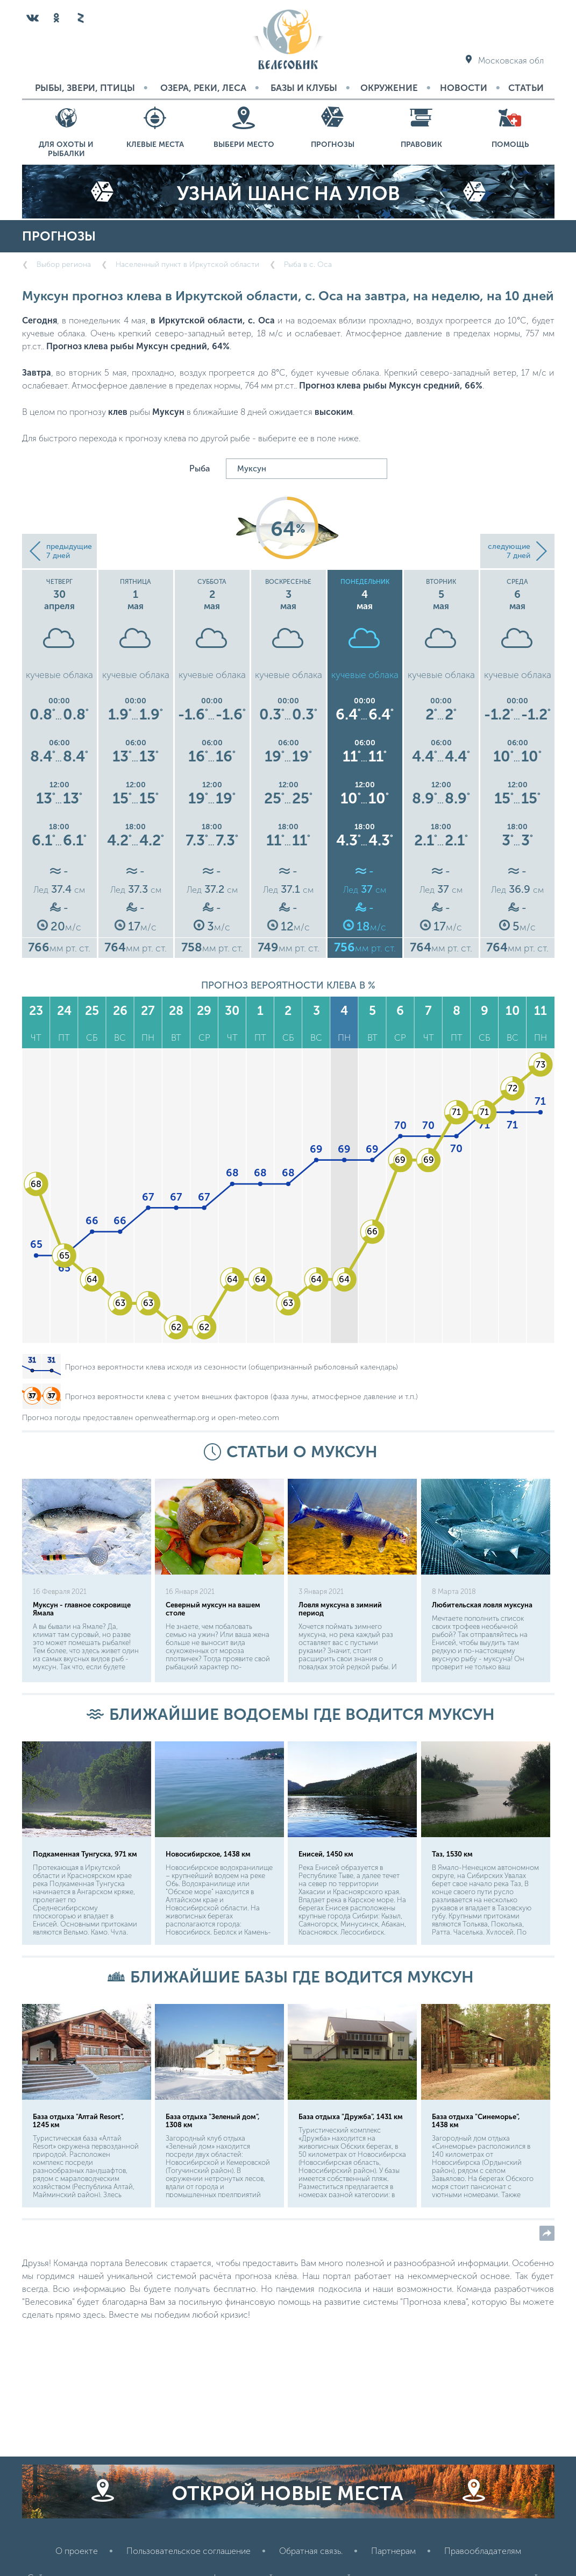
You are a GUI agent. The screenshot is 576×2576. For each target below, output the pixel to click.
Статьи (526, 87)
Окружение (389, 87)
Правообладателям (482, 2551)
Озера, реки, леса (203, 87)
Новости (463, 87)
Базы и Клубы (304, 87)
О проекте (76, 2551)
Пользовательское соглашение (188, 2551)
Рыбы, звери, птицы (85, 87)
